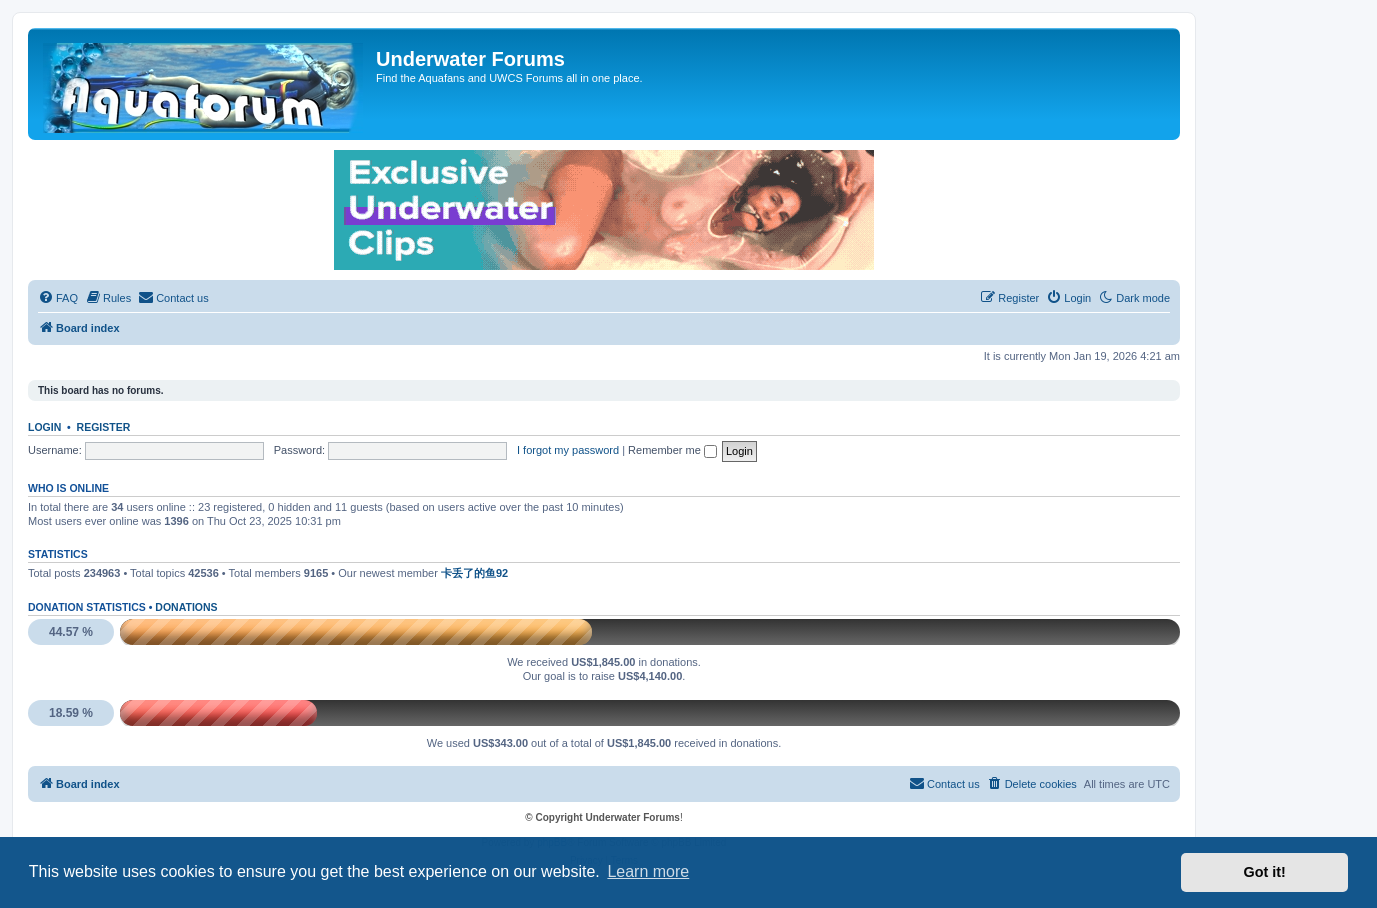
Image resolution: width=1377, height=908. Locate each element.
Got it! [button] (1265, 872)
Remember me (672, 450)
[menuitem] (58, 298)
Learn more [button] (648, 871)
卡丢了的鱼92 (474, 573)
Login (44, 427)
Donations (186, 607)
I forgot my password (568, 450)
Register (104, 427)
